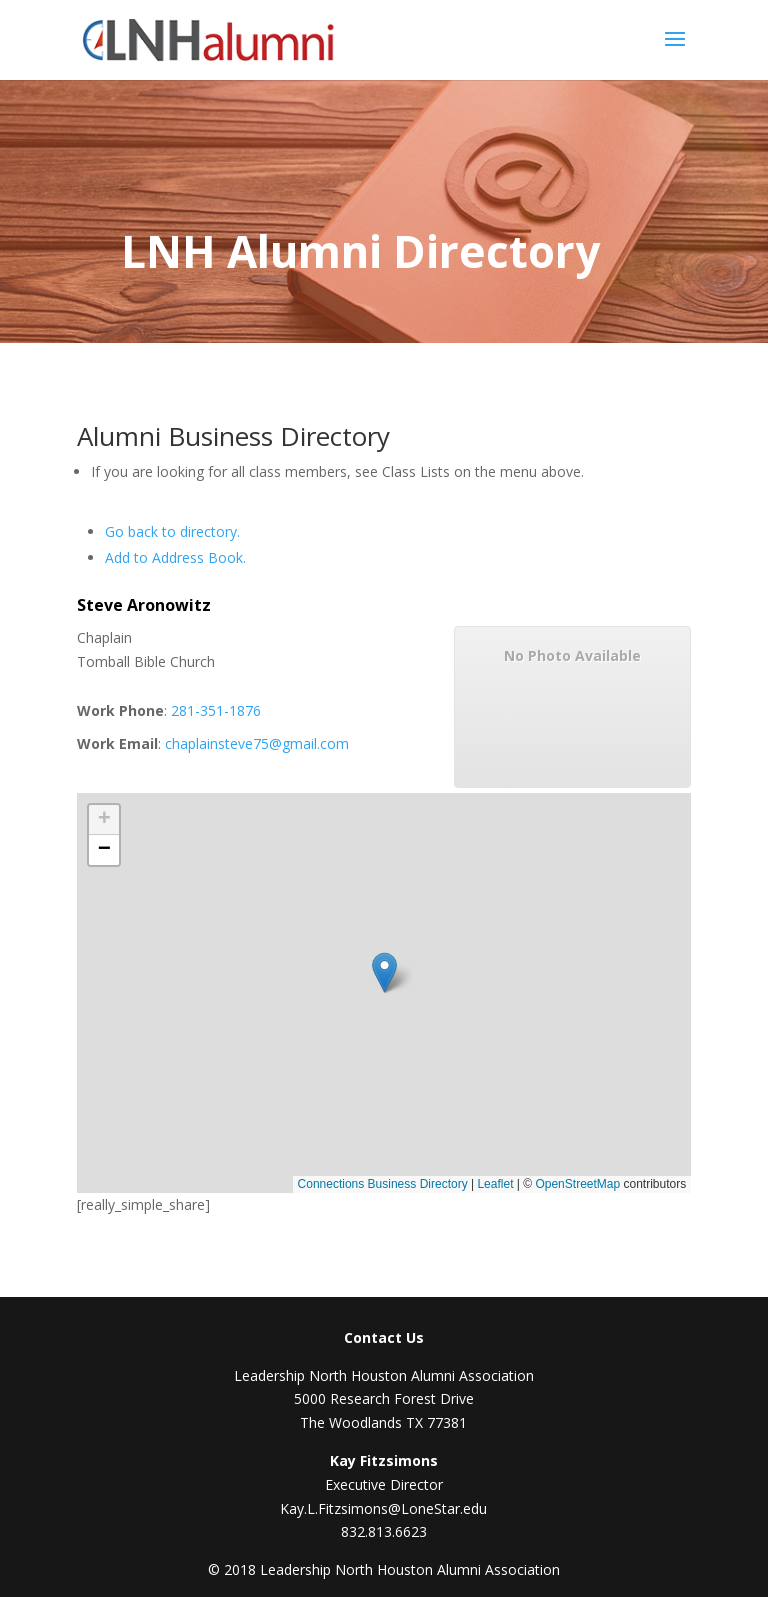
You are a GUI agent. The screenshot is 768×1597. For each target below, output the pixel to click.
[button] (386, 983)
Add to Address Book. (175, 557)
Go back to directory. (172, 531)
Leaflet (495, 1184)
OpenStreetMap (577, 1184)
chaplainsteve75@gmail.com (257, 743)
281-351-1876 (216, 710)
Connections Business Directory (383, 1184)
